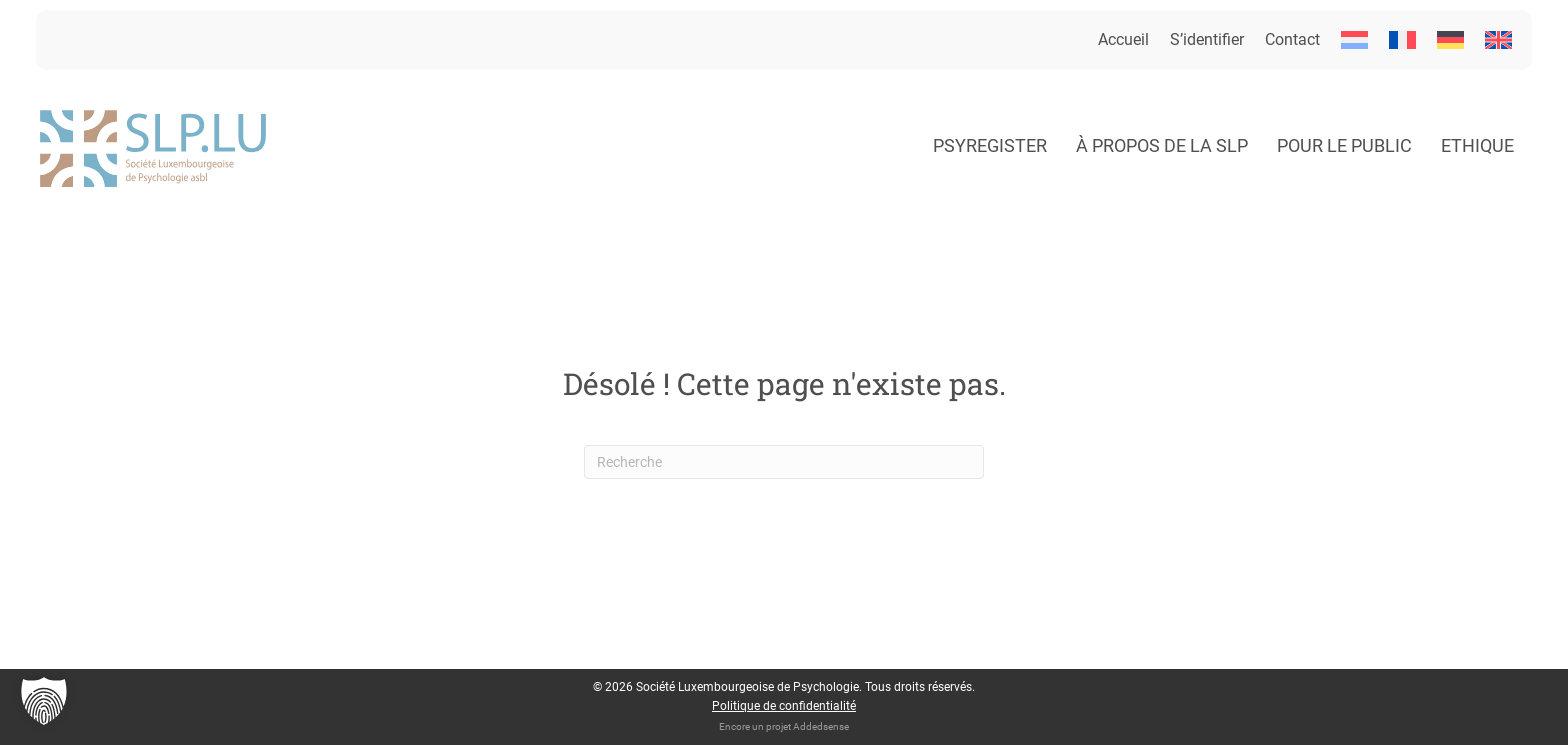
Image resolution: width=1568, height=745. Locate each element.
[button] (44, 701)
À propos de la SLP (1162, 145)
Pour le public (1344, 145)
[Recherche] (784, 462)
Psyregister (990, 145)
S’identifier (1207, 39)
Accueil (1123, 39)
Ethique (1477, 145)
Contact (1292, 39)
